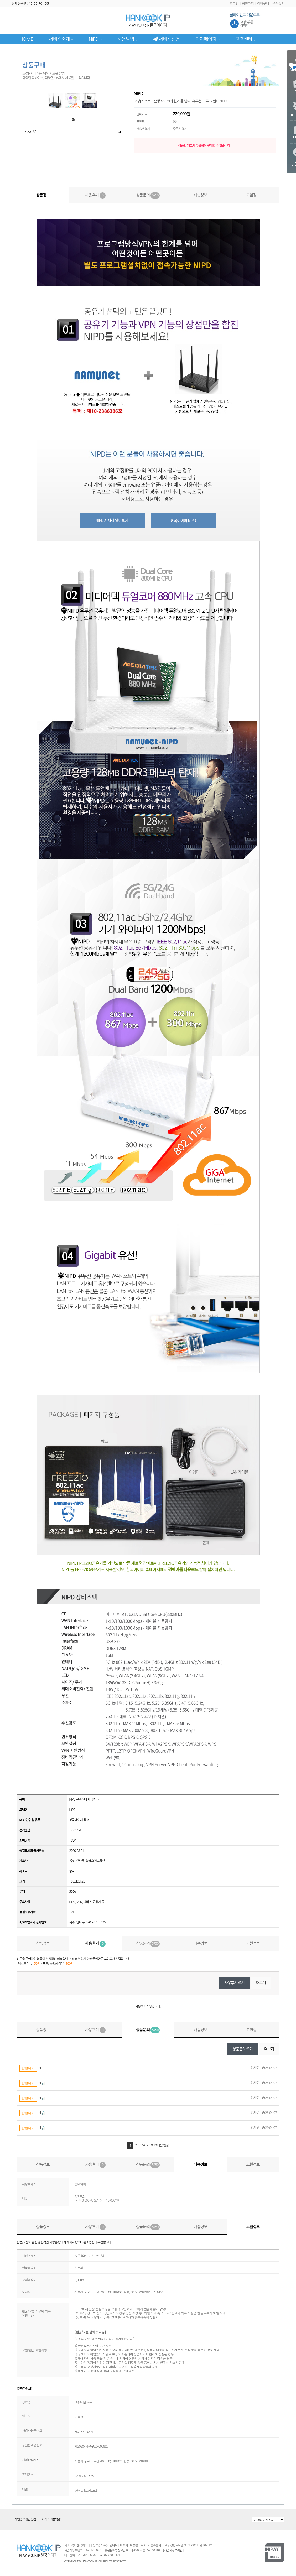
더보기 (261, 1983)
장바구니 (263, 3)
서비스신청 (166, 39)
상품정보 (43, 195)
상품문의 (148, 195)
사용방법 (127, 39)
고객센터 (245, 39)
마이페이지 (207, 39)
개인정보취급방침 (25, 2519)
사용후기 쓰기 (235, 1983)
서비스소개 (61, 39)
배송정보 (200, 195)
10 (155, 2145)
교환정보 (253, 195)
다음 (160, 2145)
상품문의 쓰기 (243, 2049)
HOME (26, 39)
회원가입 (248, 3)
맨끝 (166, 2145)
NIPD (95, 39)
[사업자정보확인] (173, 2550)
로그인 (234, 3)
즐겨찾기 (278, 3)
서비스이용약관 (51, 2519)
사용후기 (95, 195)
